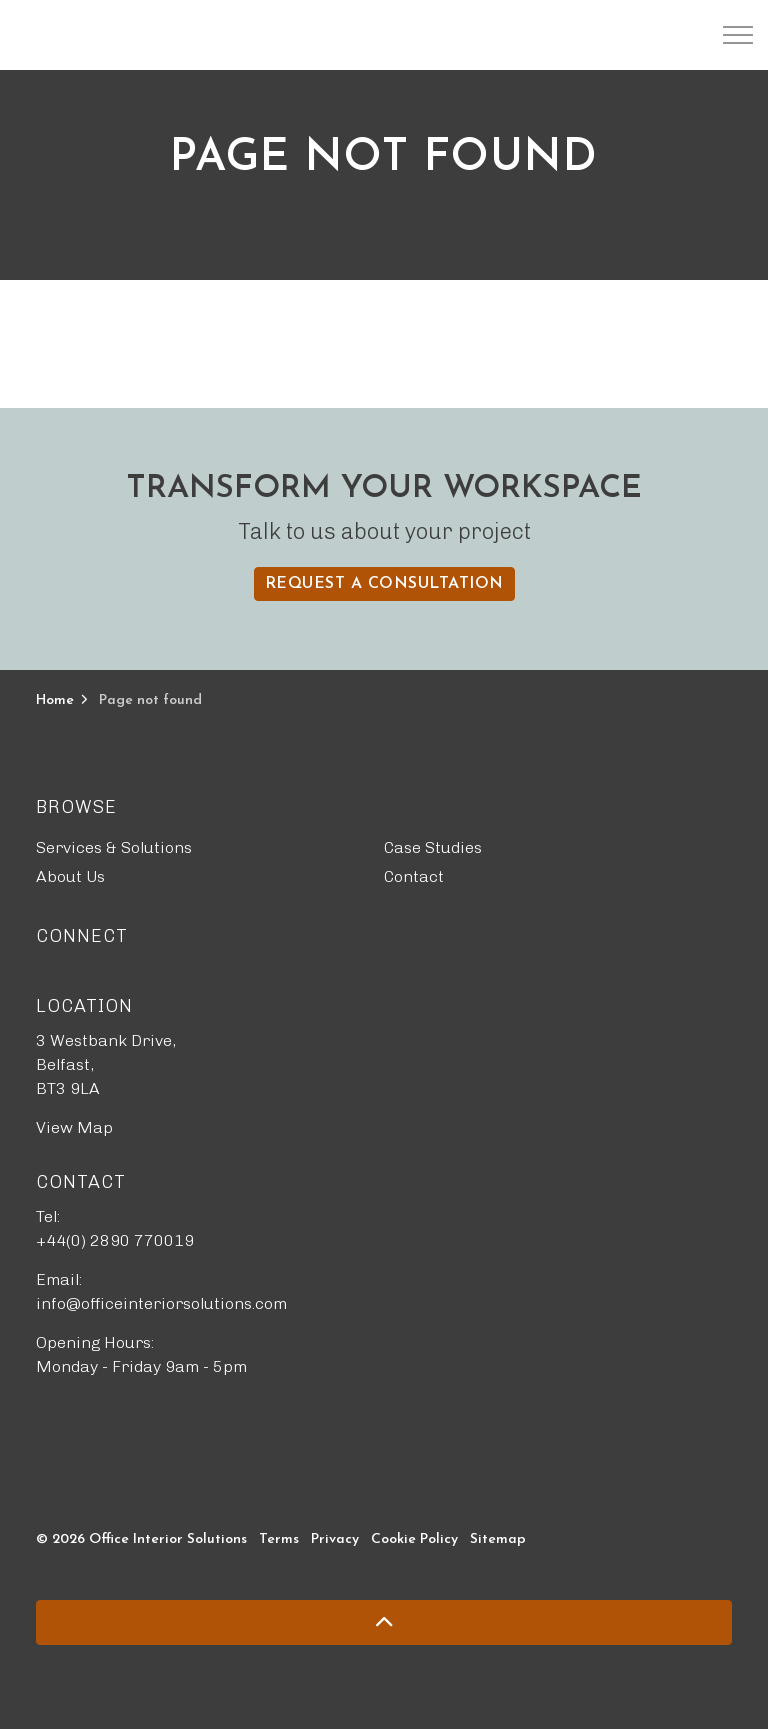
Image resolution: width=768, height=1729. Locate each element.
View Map (74, 1127)
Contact (414, 876)
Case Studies (433, 847)
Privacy (335, 1539)
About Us (70, 876)
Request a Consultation (384, 584)
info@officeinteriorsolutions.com (161, 1303)
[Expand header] (738, 35)
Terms (279, 1539)
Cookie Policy (414, 1539)
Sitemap (498, 1539)
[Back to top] (384, 1622)
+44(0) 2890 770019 (115, 1240)
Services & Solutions (114, 847)
